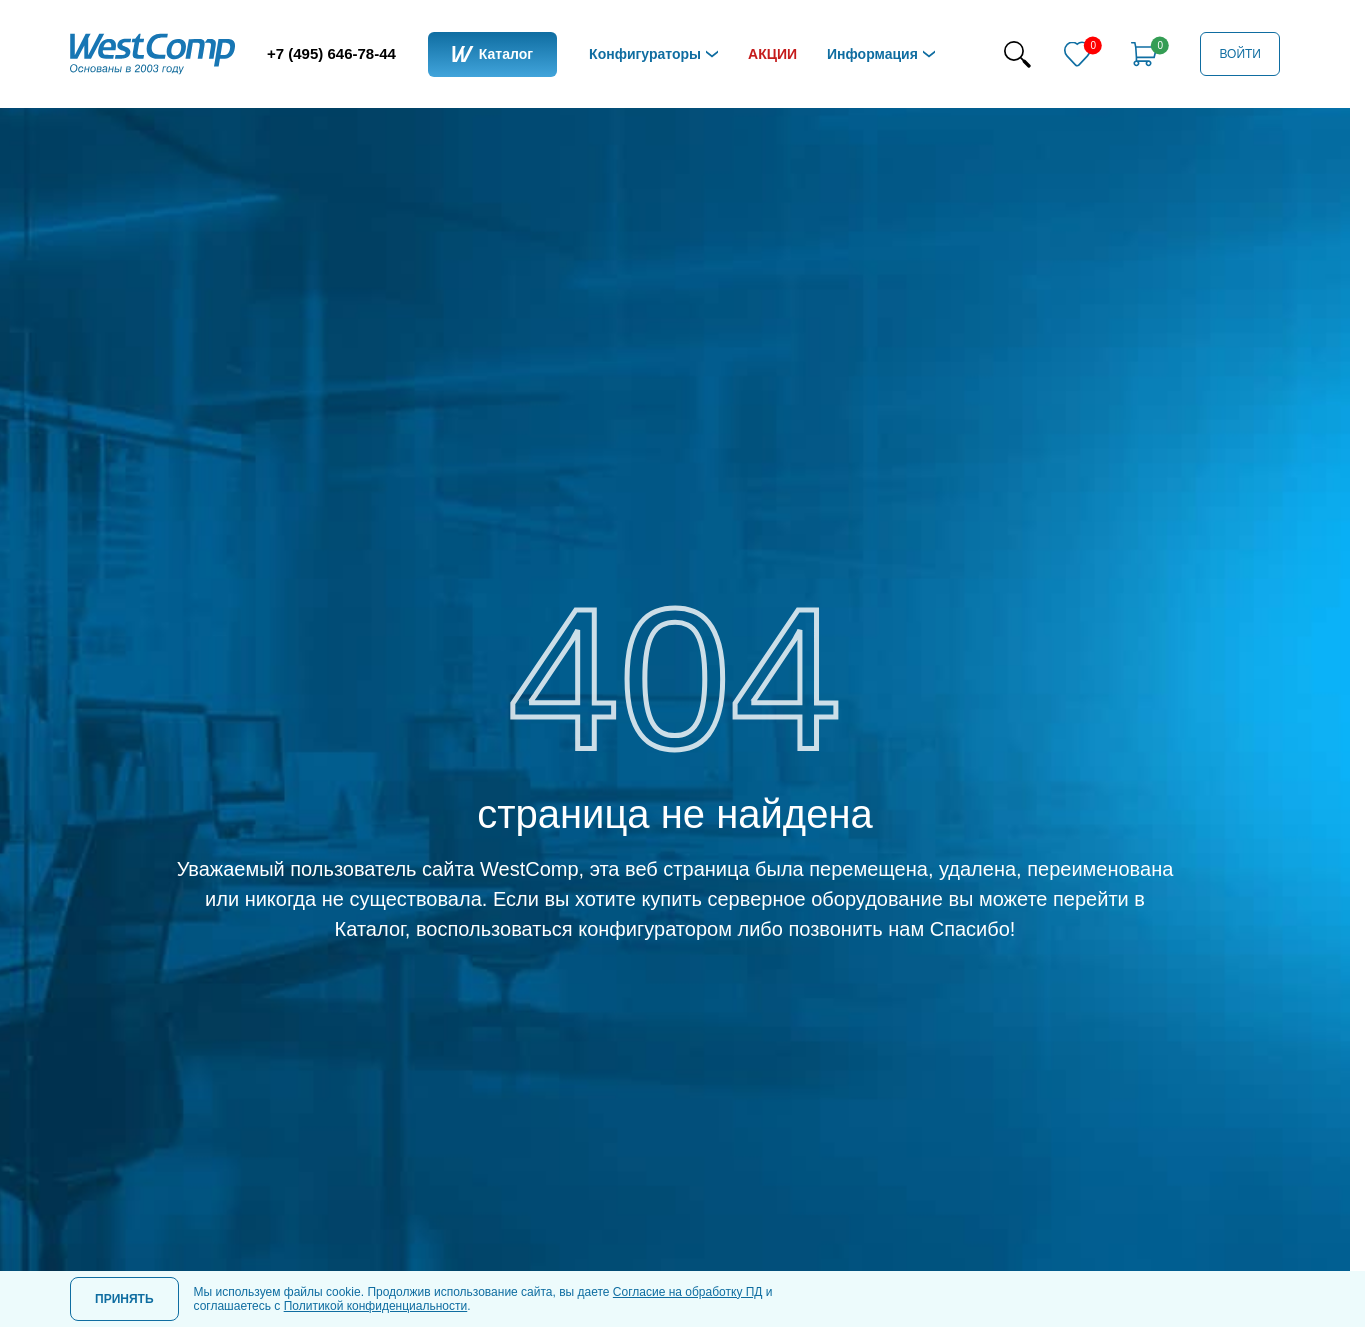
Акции (772, 54)
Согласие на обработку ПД (688, 1292)
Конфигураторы (645, 54)
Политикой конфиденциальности (376, 1306)
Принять (124, 1299)
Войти (1240, 54)
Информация (872, 54)
